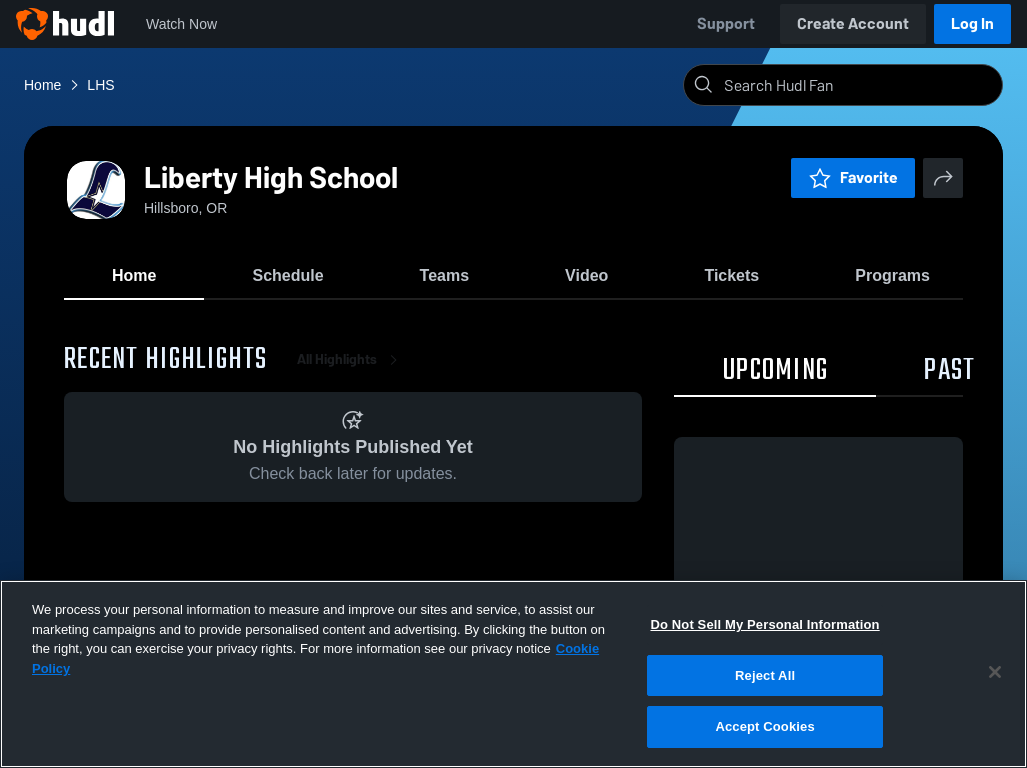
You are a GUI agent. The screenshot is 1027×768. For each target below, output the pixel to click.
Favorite (853, 177)
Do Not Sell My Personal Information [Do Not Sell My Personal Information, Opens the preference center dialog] (764, 624)
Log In (972, 23)
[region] (513, 674)
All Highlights (351, 359)
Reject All (765, 675)
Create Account (853, 23)
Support (726, 23)
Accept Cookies (764, 726)
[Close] (995, 672)
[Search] (859, 85)
